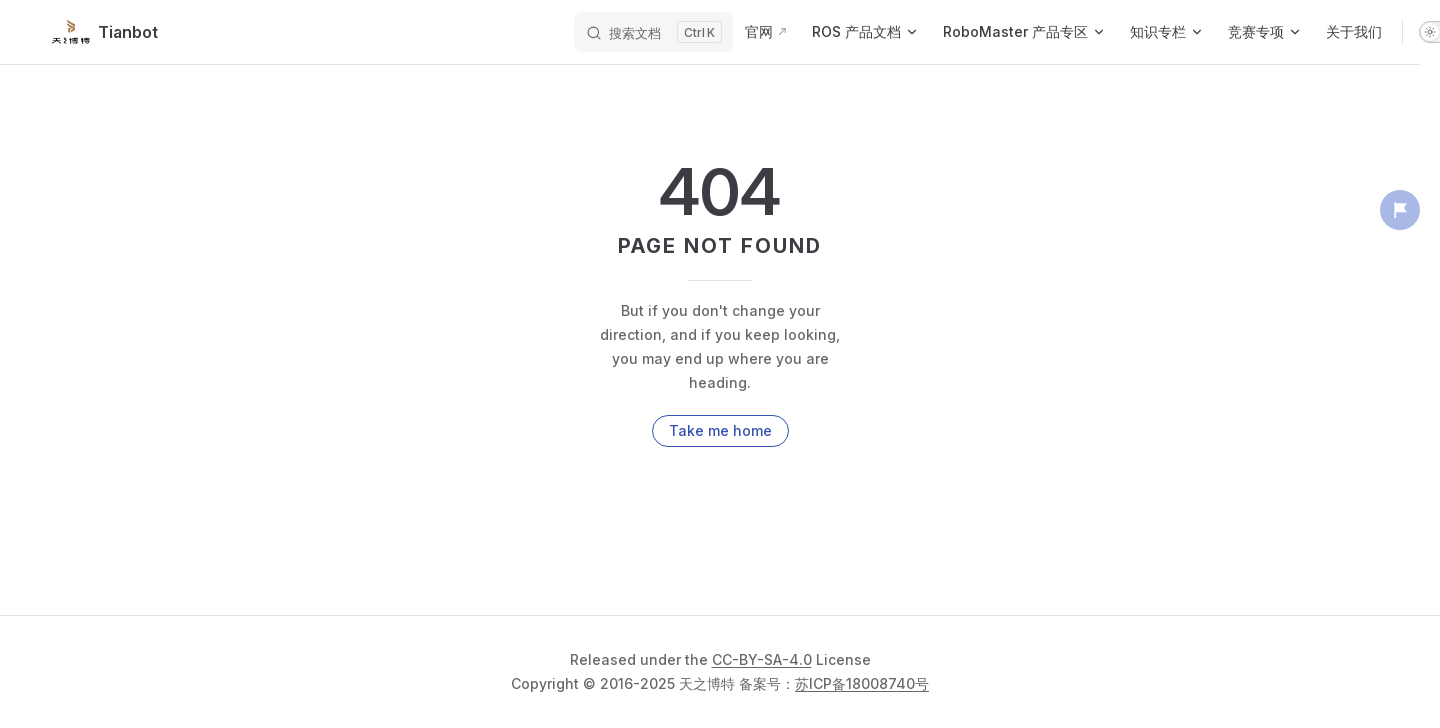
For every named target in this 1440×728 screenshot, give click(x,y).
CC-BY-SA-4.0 (762, 659)
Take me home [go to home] (720, 430)
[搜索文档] (653, 32)
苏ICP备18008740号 (862, 683)
